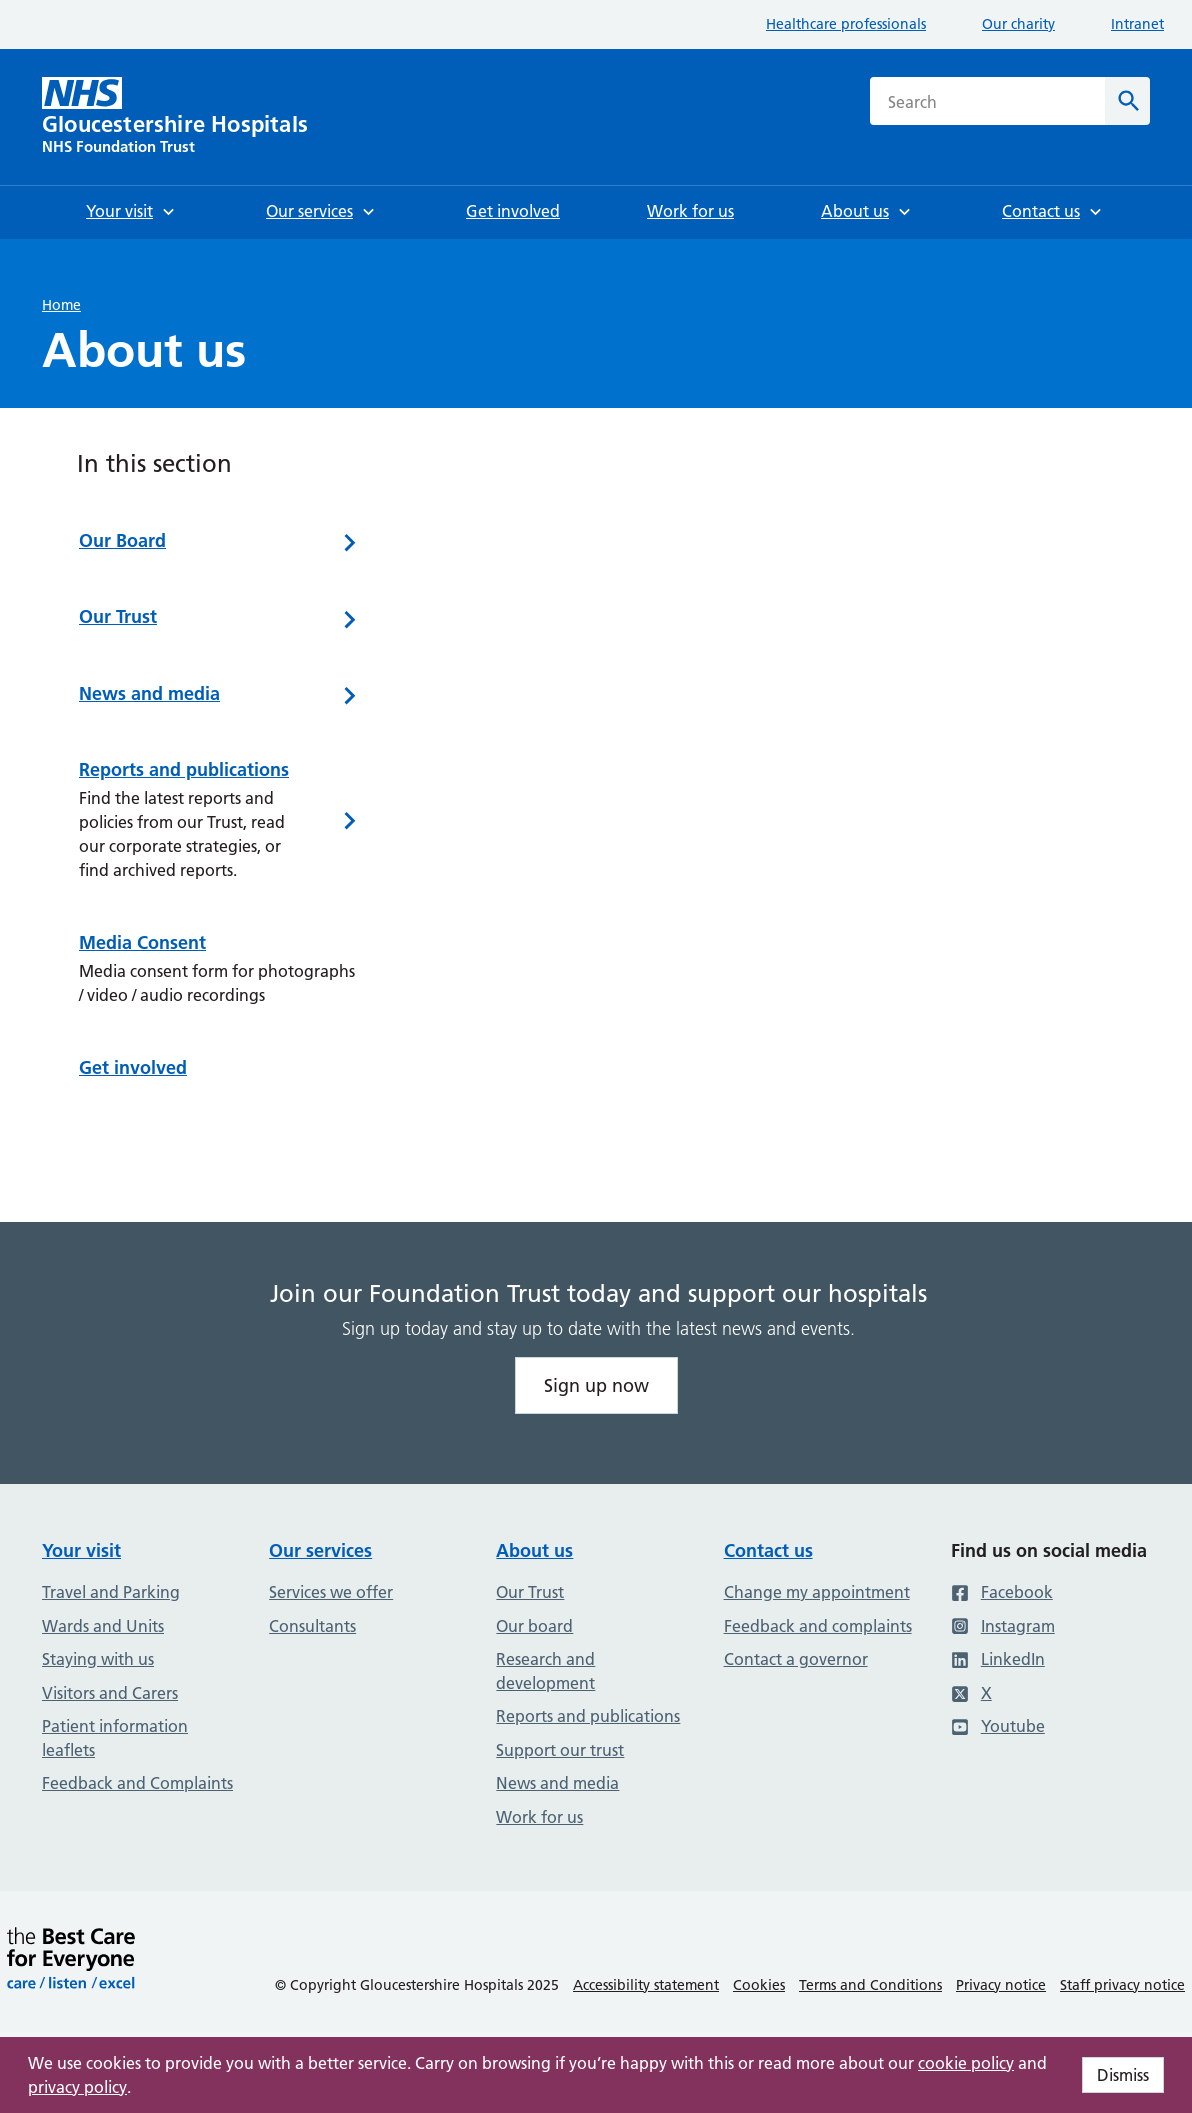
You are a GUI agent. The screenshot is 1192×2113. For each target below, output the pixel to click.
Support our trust (560, 1750)
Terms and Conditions (870, 1985)
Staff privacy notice (1122, 1985)
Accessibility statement (646, 1985)
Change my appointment (817, 1592)
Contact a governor (796, 1659)
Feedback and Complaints (137, 1783)
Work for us (539, 1817)
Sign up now (596, 1385)
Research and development (545, 1671)
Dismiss (1123, 2075)
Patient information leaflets (115, 1738)
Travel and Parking (111, 1592)
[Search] (1127, 101)
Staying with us (98, 1659)
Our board (534, 1626)
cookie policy (966, 2063)
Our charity (1018, 24)
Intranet (1137, 24)
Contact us (768, 1550)
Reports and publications (588, 1716)
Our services (320, 1550)
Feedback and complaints (818, 1626)
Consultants (312, 1626)
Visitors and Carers (110, 1693)
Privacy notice (1001, 1985)
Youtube (998, 1726)
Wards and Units (103, 1626)
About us (534, 1550)
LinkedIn (998, 1659)
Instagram (1003, 1626)
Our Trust (530, 1592)
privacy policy (77, 2087)
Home (61, 305)
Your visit (81, 1550)
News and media (557, 1783)
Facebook (1002, 1592)
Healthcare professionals (846, 24)
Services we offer (331, 1592)
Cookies (759, 1985)
